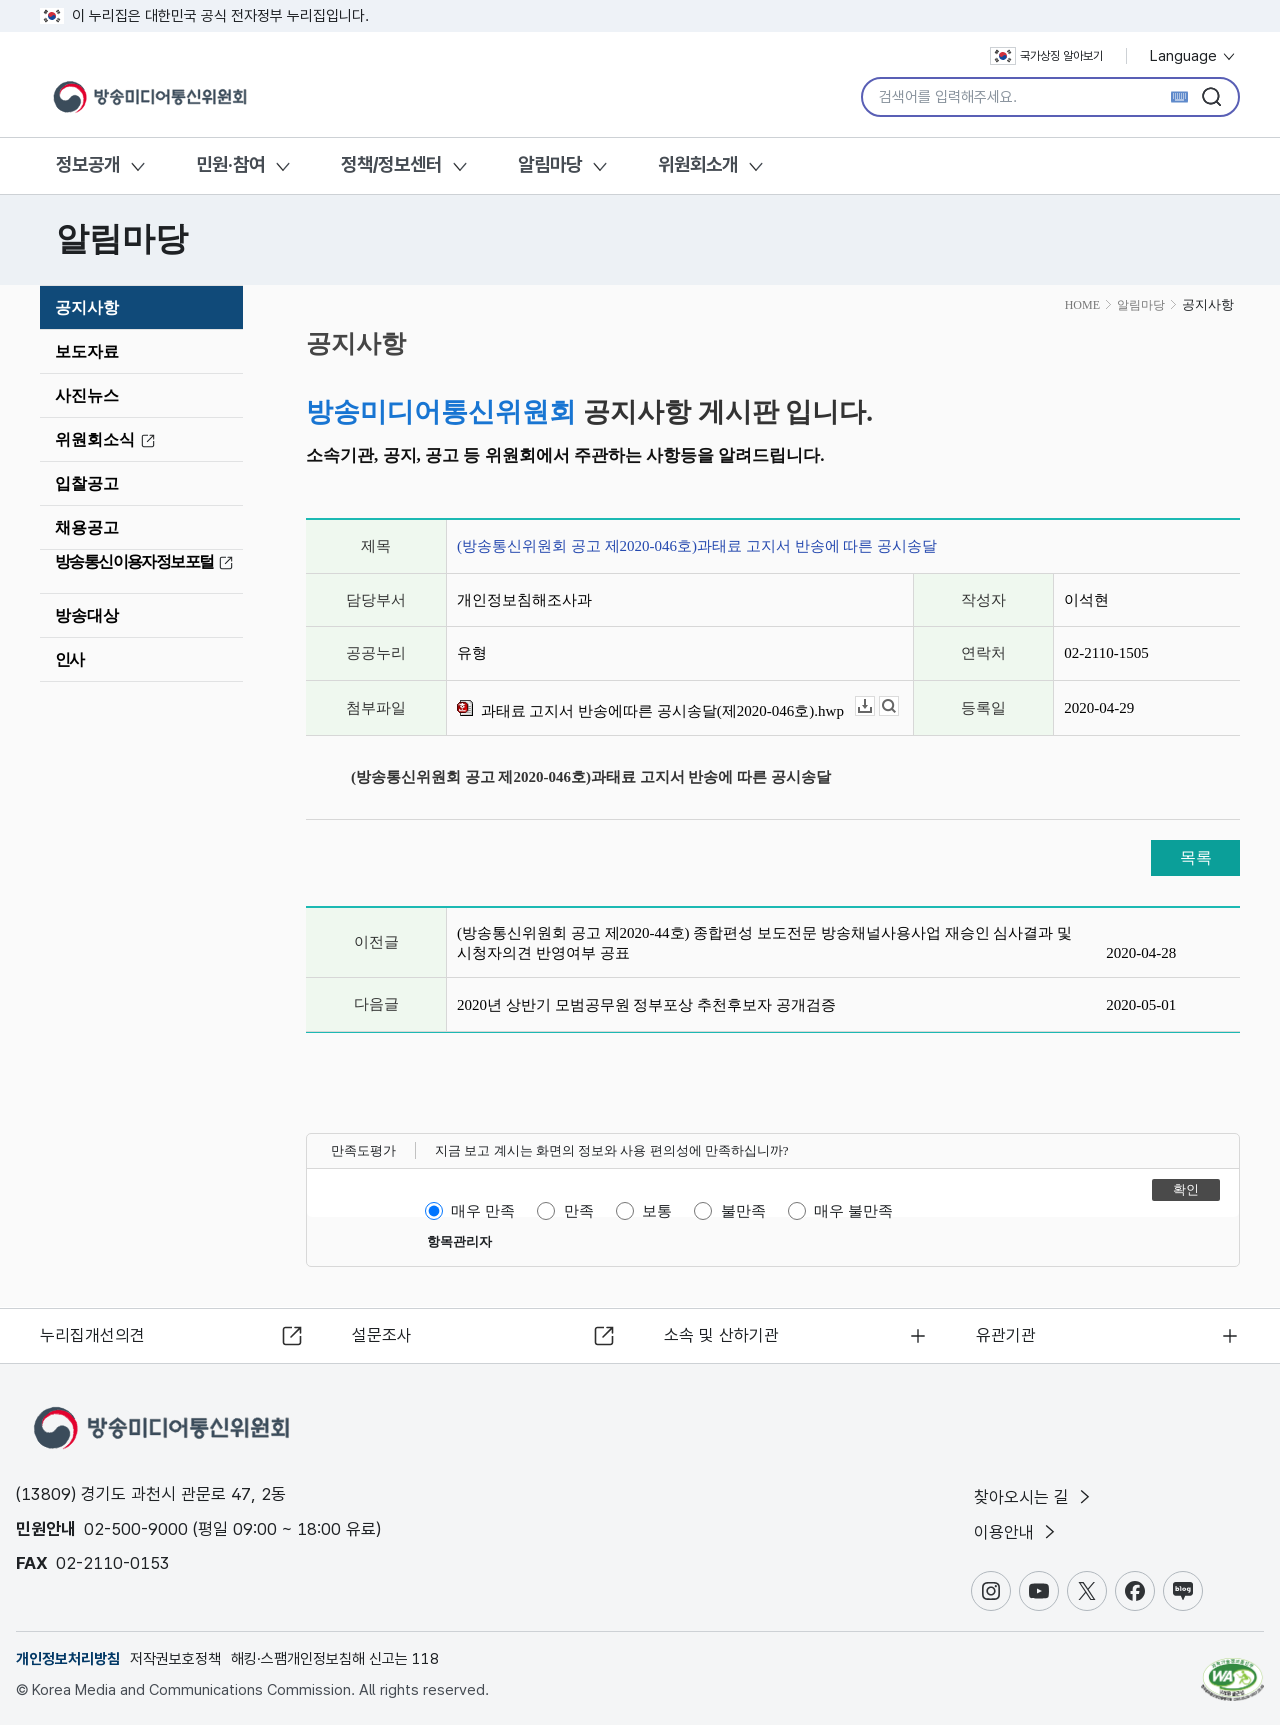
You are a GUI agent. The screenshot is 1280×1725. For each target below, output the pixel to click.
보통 (657, 1211)
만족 (579, 1211)
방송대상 (87, 615)
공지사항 (87, 307)
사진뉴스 (87, 395)
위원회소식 (108, 440)
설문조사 (382, 1334)
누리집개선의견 (93, 1334)
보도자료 (87, 351)
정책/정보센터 (391, 164)
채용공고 (87, 527)
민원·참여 (230, 164)
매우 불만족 (853, 1211)
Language (1193, 56)
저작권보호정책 (175, 1659)
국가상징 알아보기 (1046, 56)
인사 (69, 659)
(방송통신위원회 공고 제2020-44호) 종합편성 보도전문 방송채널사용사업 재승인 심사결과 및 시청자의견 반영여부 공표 (764, 943)
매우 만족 (483, 1211)
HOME (1082, 305)
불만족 (743, 1211)
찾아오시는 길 (1034, 1496)
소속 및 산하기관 (721, 1334)
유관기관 (1006, 1334)
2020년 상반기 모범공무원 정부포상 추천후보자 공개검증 (646, 1005)
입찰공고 (87, 483)
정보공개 (88, 164)
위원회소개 (698, 164)
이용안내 (1016, 1532)
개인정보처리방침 (68, 1659)
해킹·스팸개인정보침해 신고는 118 (335, 1659)
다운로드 (874, 706)
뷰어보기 (898, 706)
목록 (1196, 857)
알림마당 (550, 164)
